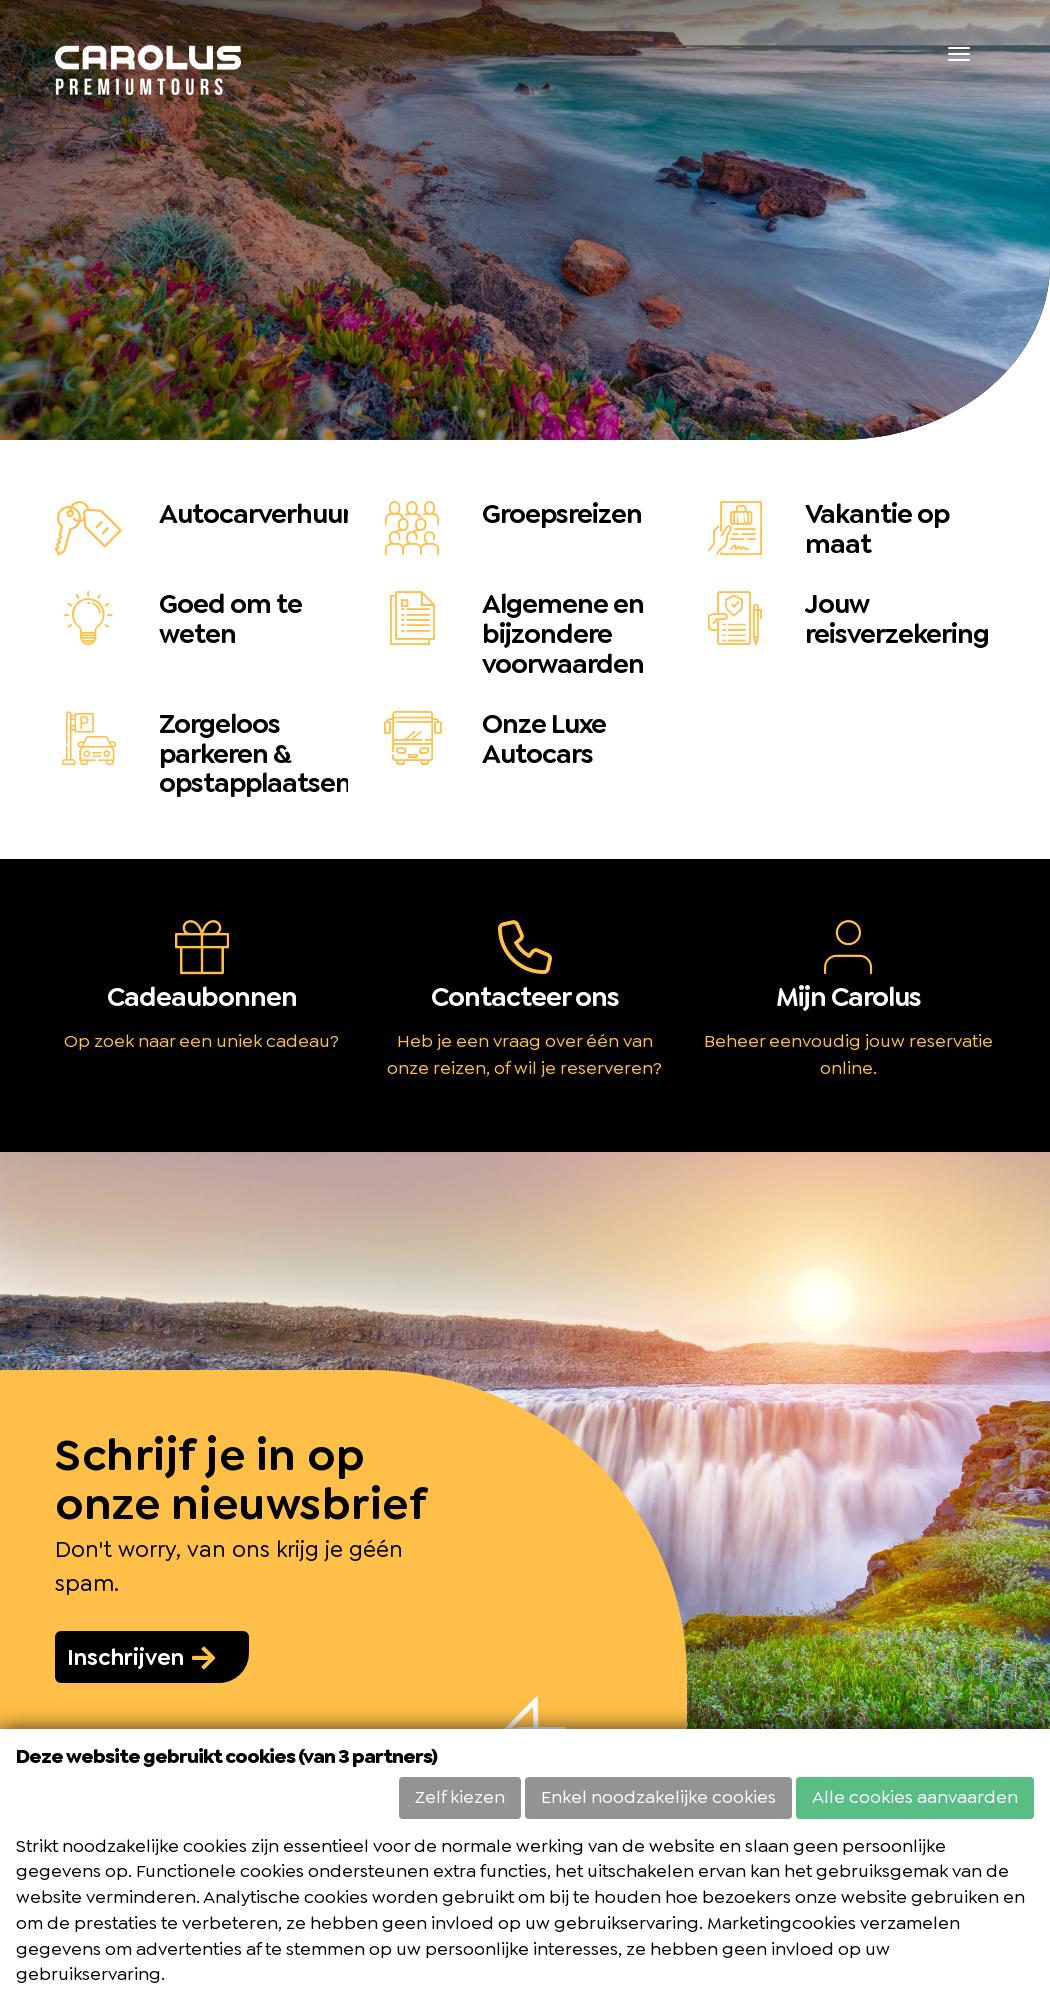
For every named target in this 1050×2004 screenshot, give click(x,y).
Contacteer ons (525, 997)
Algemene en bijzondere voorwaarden (563, 634)
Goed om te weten (230, 619)
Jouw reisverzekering (897, 619)
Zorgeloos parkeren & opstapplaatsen (255, 754)
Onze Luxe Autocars (544, 739)
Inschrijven (142, 1657)
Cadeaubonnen (202, 997)
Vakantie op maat (877, 529)
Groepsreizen (562, 514)
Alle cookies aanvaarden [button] (915, 1797)
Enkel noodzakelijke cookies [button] (658, 1797)
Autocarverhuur (255, 514)
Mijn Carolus (848, 997)
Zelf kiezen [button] (460, 1797)
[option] (525, 220)
